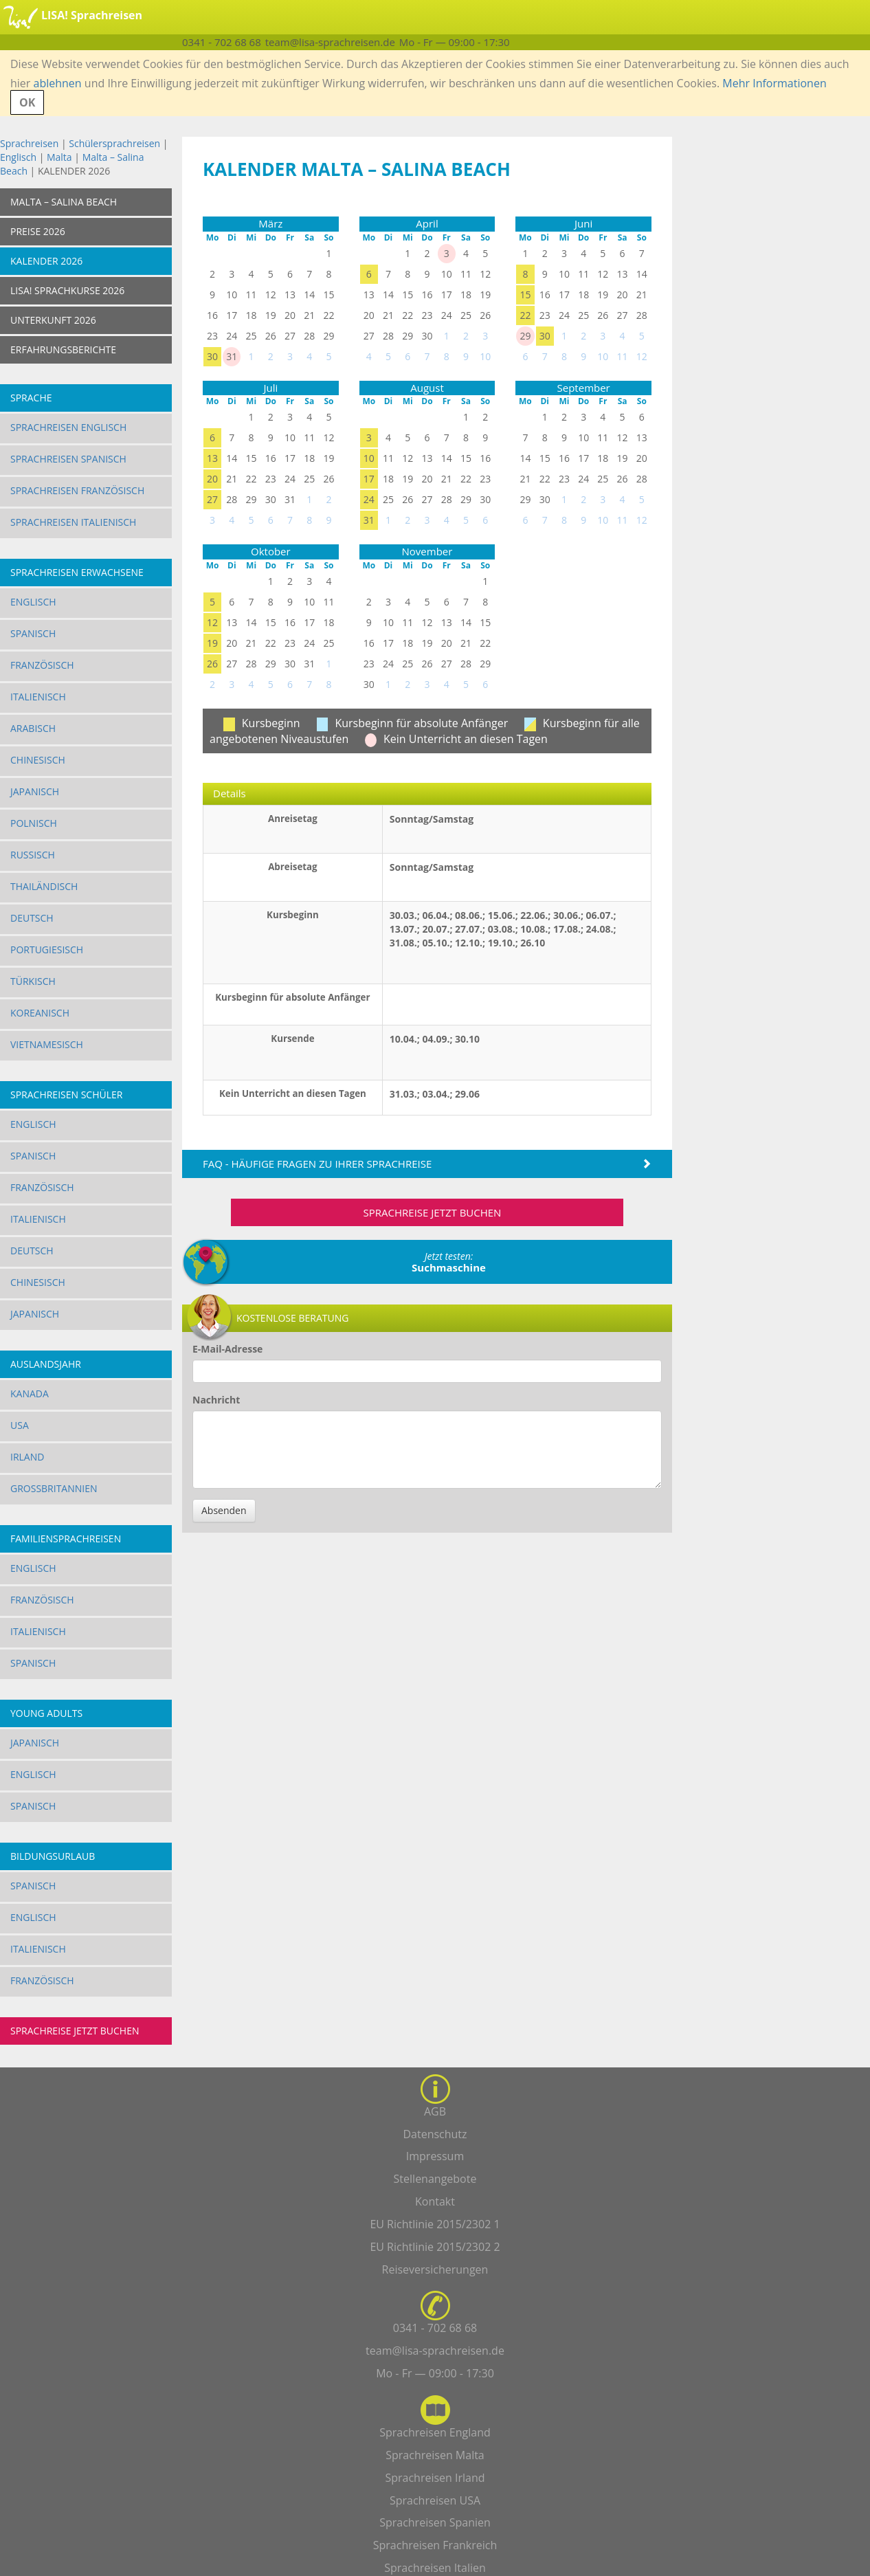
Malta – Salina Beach (63, 201)
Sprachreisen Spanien (435, 2522)
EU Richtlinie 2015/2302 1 (435, 2224)
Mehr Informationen (774, 83)
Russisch (32, 854)
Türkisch (33, 981)
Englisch (18, 157)
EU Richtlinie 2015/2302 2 (435, 2246)
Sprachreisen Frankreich (435, 2545)
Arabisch (33, 728)
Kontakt (435, 2201)
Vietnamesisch (46, 1044)
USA (19, 1425)
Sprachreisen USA (435, 2500)
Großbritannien (54, 1488)
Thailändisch (44, 886)
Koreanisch (39, 1012)
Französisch (42, 664)
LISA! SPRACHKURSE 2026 (67, 290)
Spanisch (33, 633)
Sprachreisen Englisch (68, 427)
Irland (27, 1456)
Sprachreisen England (435, 2432)
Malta (59, 157)
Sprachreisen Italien (435, 2567)
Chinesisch (37, 759)
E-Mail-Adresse (227, 1348)
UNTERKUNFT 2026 (53, 319)
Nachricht (216, 1399)
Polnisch (33, 823)
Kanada (29, 1393)
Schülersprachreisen (114, 143)
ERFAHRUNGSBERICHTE (63, 349)
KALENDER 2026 (46, 260)
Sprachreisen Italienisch (73, 522)
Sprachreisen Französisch (77, 490)
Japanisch (34, 791)
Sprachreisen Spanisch (68, 458)
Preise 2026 (37, 231)
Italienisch (38, 696)
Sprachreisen (29, 143)
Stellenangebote (435, 2178)
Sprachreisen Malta (435, 2455)
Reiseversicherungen (435, 2269)
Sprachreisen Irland (434, 2477)
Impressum (435, 2156)
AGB (435, 2111)
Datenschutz (435, 2134)
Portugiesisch (46, 949)
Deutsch (32, 917)
